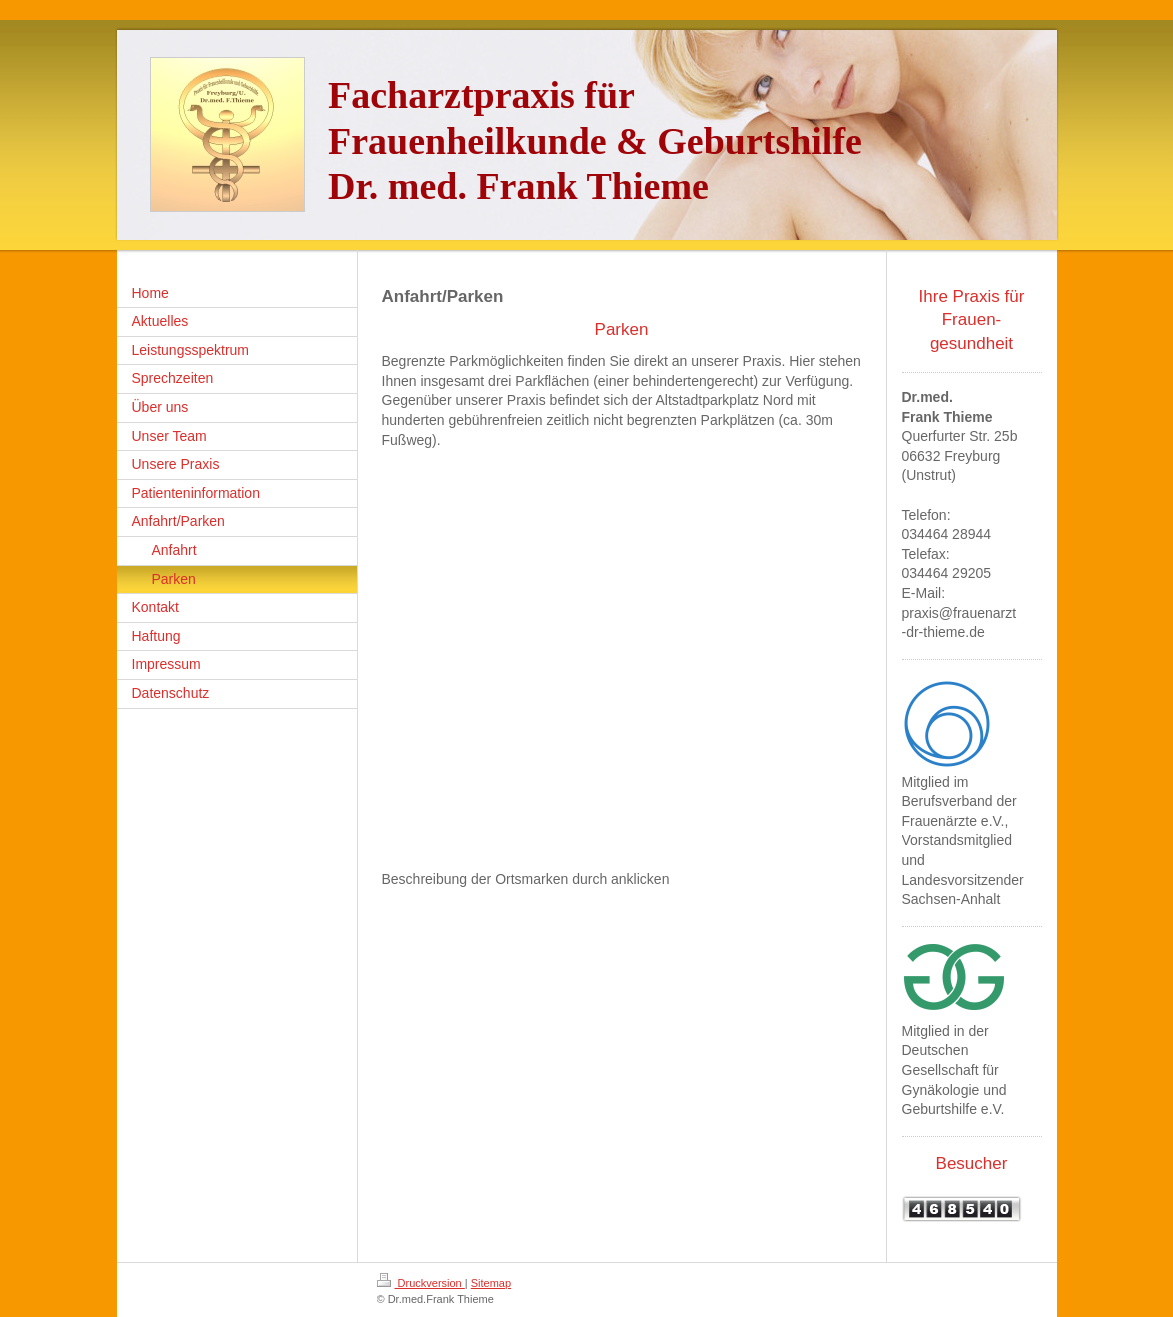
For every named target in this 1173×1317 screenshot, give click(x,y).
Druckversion (421, 1283)
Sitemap (491, 1283)
